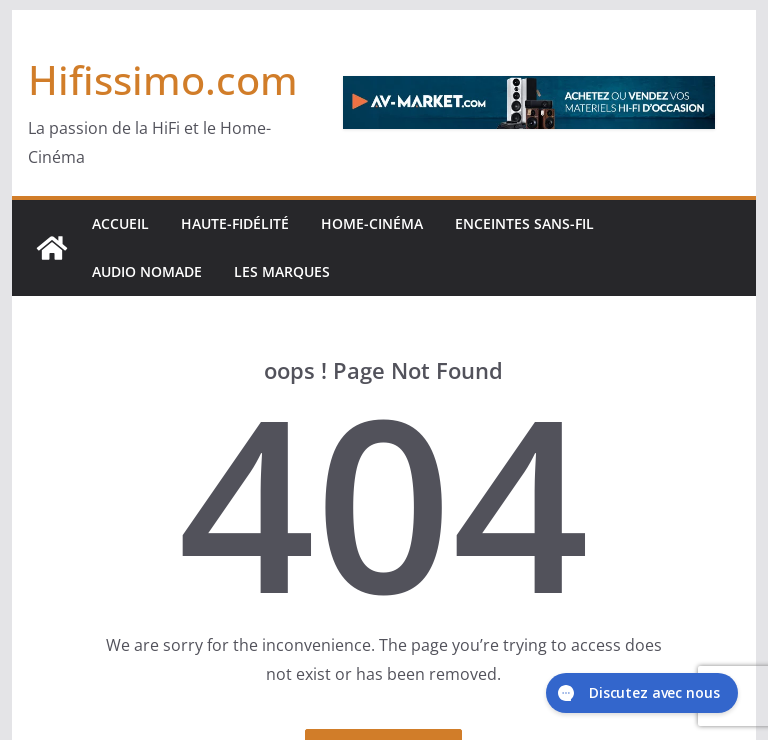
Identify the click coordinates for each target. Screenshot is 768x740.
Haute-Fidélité (235, 223)
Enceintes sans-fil (524, 223)
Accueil (120, 223)
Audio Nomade (147, 271)
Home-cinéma (372, 223)
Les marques (282, 271)
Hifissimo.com (163, 79)
